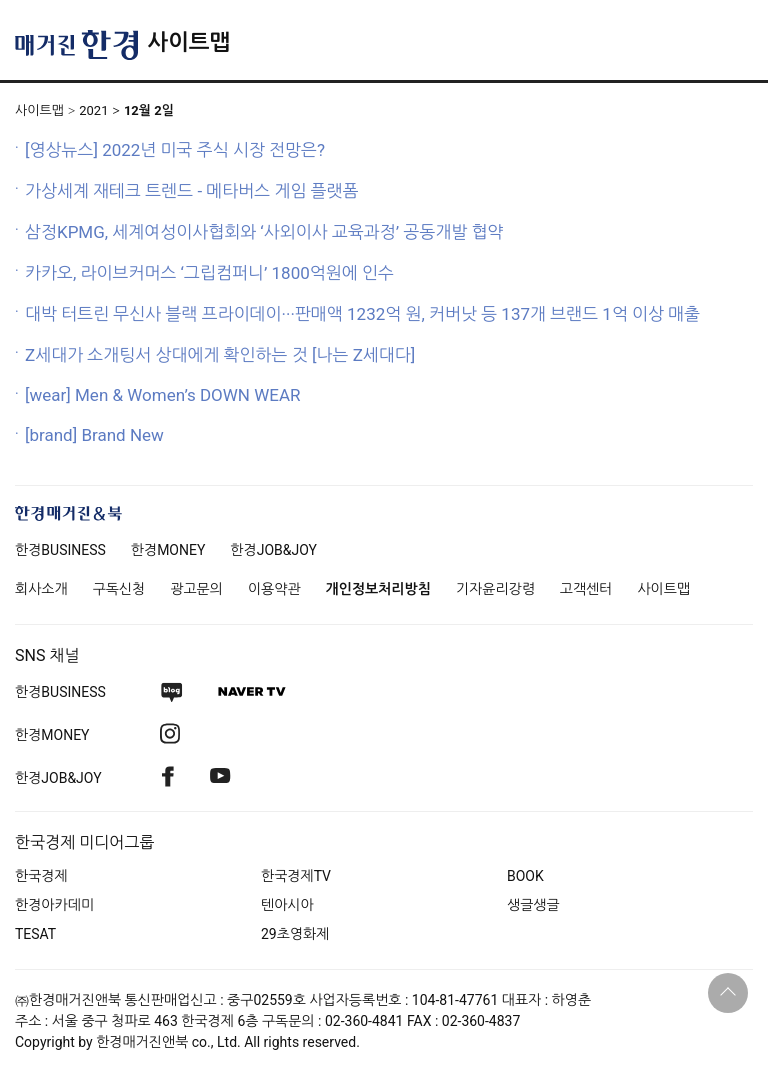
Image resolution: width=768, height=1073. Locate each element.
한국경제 (41, 876)
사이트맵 (188, 42)
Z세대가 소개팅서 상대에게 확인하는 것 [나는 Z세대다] (220, 355)
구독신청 (119, 589)
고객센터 (586, 589)
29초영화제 (295, 934)
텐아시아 (287, 905)
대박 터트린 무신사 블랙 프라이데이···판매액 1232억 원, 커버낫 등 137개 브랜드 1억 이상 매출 (362, 314)
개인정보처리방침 (378, 589)
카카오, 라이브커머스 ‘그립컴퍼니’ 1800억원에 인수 (209, 273)
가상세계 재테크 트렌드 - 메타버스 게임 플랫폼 (192, 191)
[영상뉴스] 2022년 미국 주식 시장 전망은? (175, 150)
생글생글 (533, 905)
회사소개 (41, 589)
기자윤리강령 (495, 589)
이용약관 (274, 589)
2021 (93, 110)
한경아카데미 (54, 905)
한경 (60, 550)
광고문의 (196, 589)
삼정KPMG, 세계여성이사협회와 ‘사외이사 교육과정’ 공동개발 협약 (264, 232)
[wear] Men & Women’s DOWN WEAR (163, 395)
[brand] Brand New (94, 435)
